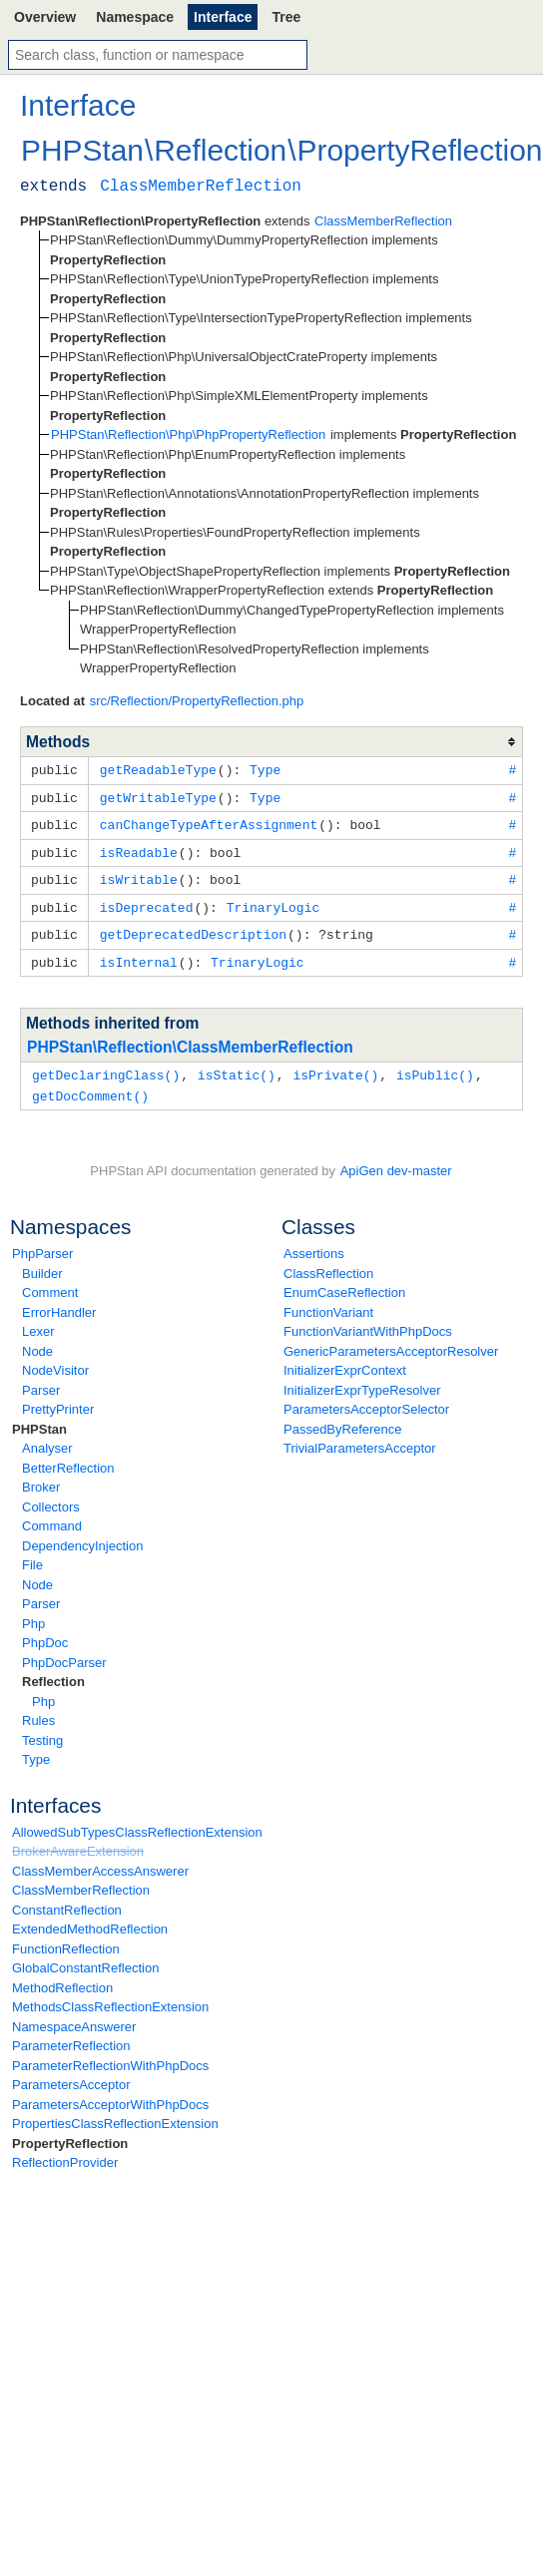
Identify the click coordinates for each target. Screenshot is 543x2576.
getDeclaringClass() (106, 1066)
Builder (42, 1263)
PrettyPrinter (58, 1399)
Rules (38, 1710)
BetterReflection (68, 1458)
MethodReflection (62, 1977)
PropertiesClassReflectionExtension (115, 2113)
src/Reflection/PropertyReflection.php (197, 700)
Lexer (38, 1321)
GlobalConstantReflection (85, 1957)
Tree (286, 17)
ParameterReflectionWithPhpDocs (110, 2055)
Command (52, 1515)
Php (33, 1613)
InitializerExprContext (344, 1360)
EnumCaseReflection (344, 1282)
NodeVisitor (55, 1360)
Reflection (53, 1671)
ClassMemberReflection (81, 1880)
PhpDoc (45, 1632)
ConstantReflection (67, 1900)
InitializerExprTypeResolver (362, 1380)
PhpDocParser (64, 1652)
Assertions (313, 1243)
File (32, 1554)
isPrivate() (335, 1066)
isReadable (139, 849)
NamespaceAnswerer (74, 2016)
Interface (223, 17)
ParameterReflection (71, 2035)
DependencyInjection (82, 1535)
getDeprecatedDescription (193, 928)
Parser (41, 1380)
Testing (42, 1730)
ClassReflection (328, 1263)
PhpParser (42, 1243)
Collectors (51, 1497)
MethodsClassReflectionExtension (110, 1996)
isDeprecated (147, 902)
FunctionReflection (66, 1939)
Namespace (135, 17)
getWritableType (158, 796)
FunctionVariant (328, 1302)
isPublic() (435, 1066)
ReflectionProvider (65, 2152)
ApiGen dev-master (396, 1160)
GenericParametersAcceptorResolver (390, 1341)
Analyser (47, 1438)
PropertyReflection (70, 2133)
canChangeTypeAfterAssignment (208, 822)
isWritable (139, 875)
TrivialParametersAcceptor (359, 1438)
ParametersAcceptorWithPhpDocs (110, 2094)
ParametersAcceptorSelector (366, 1399)
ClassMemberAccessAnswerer (100, 1861)
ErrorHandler (59, 1302)
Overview (45, 17)
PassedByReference (342, 1419)
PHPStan (39, 1419)
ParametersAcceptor (71, 2074)
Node (37, 1341)
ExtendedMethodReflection (90, 1919)
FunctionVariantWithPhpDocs (367, 1321)
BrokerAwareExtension (78, 1841)
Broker (41, 1477)
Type (36, 1749)
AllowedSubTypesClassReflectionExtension (137, 1822)
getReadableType (158, 769)
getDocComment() (90, 1086)
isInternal (139, 955)
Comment (50, 1282)
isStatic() (236, 1066)
